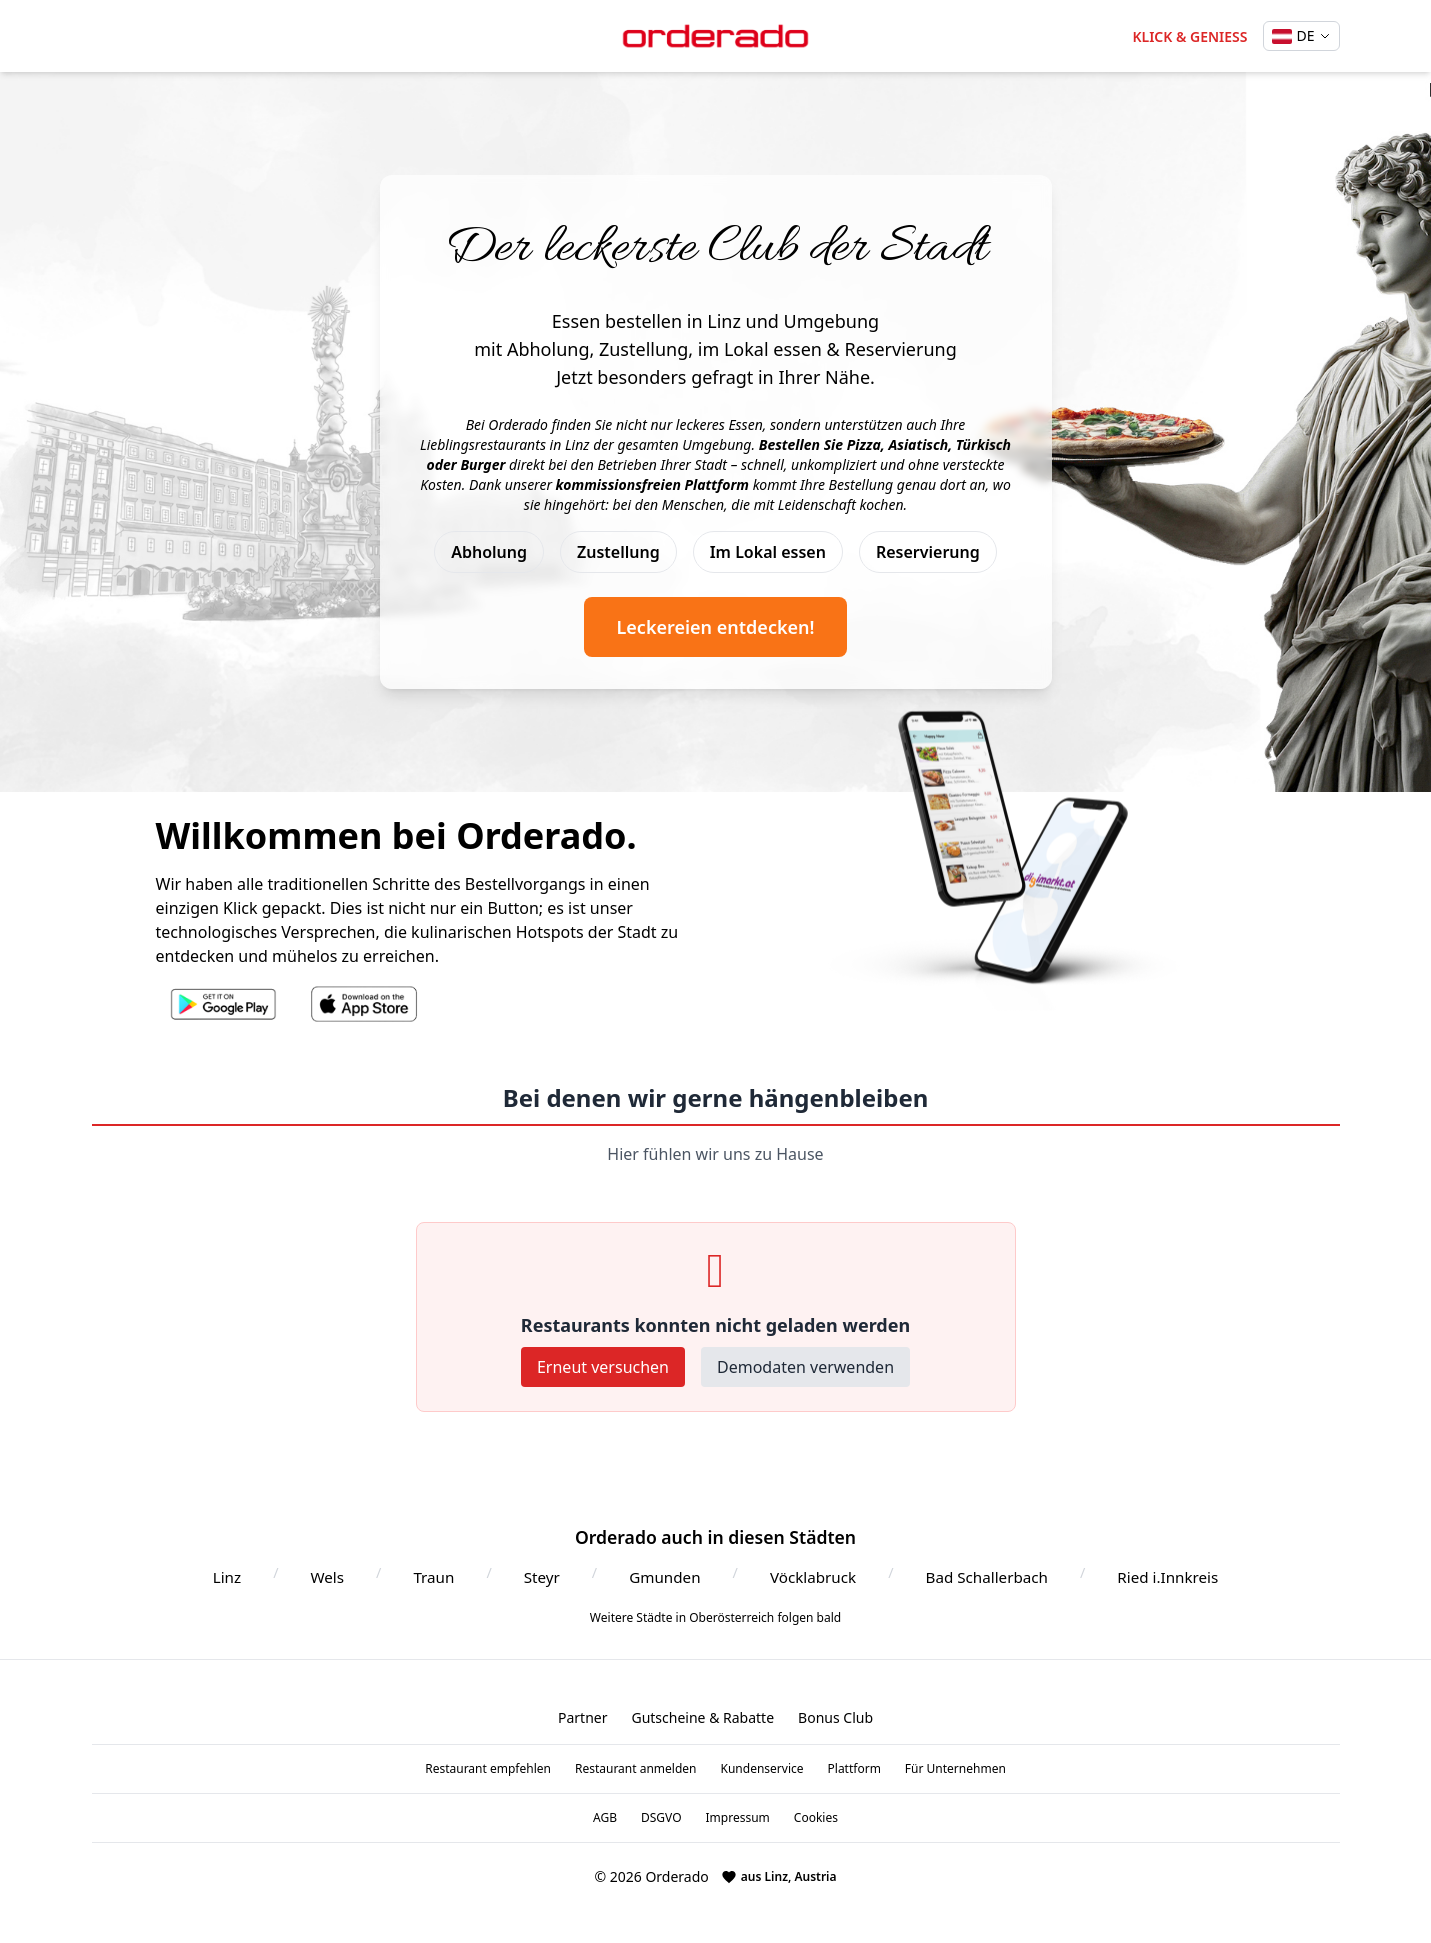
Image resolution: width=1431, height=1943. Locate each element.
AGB (605, 1818)
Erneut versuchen (603, 1367)
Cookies (816, 1818)
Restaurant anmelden (636, 1769)
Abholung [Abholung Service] (489, 552)
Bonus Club (835, 1717)
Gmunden (664, 1577)
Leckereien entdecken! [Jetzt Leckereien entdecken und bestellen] (715, 627)
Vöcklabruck (813, 1577)
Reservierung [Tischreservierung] (928, 552)
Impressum (738, 1818)
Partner (583, 1717)
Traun (433, 1577)
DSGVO (661, 1818)
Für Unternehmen (955, 1769)
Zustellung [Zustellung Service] (618, 552)
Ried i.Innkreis (1167, 1577)
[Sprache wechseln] (1301, 36)
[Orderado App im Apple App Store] (365, 1004)
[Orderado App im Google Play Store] (223, 1004)
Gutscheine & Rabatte (702, 1717)
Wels (327, 1577)
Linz (227, 1577)
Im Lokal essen (768, 552)
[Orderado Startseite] (716, 36)
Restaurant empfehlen (488, 1769)
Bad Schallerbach (987, 1577)
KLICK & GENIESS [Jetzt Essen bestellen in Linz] (1189, 36)
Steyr (542, 1577)
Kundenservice (762, 1769)
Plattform (854, 1769)
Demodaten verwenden (805, 1367)
